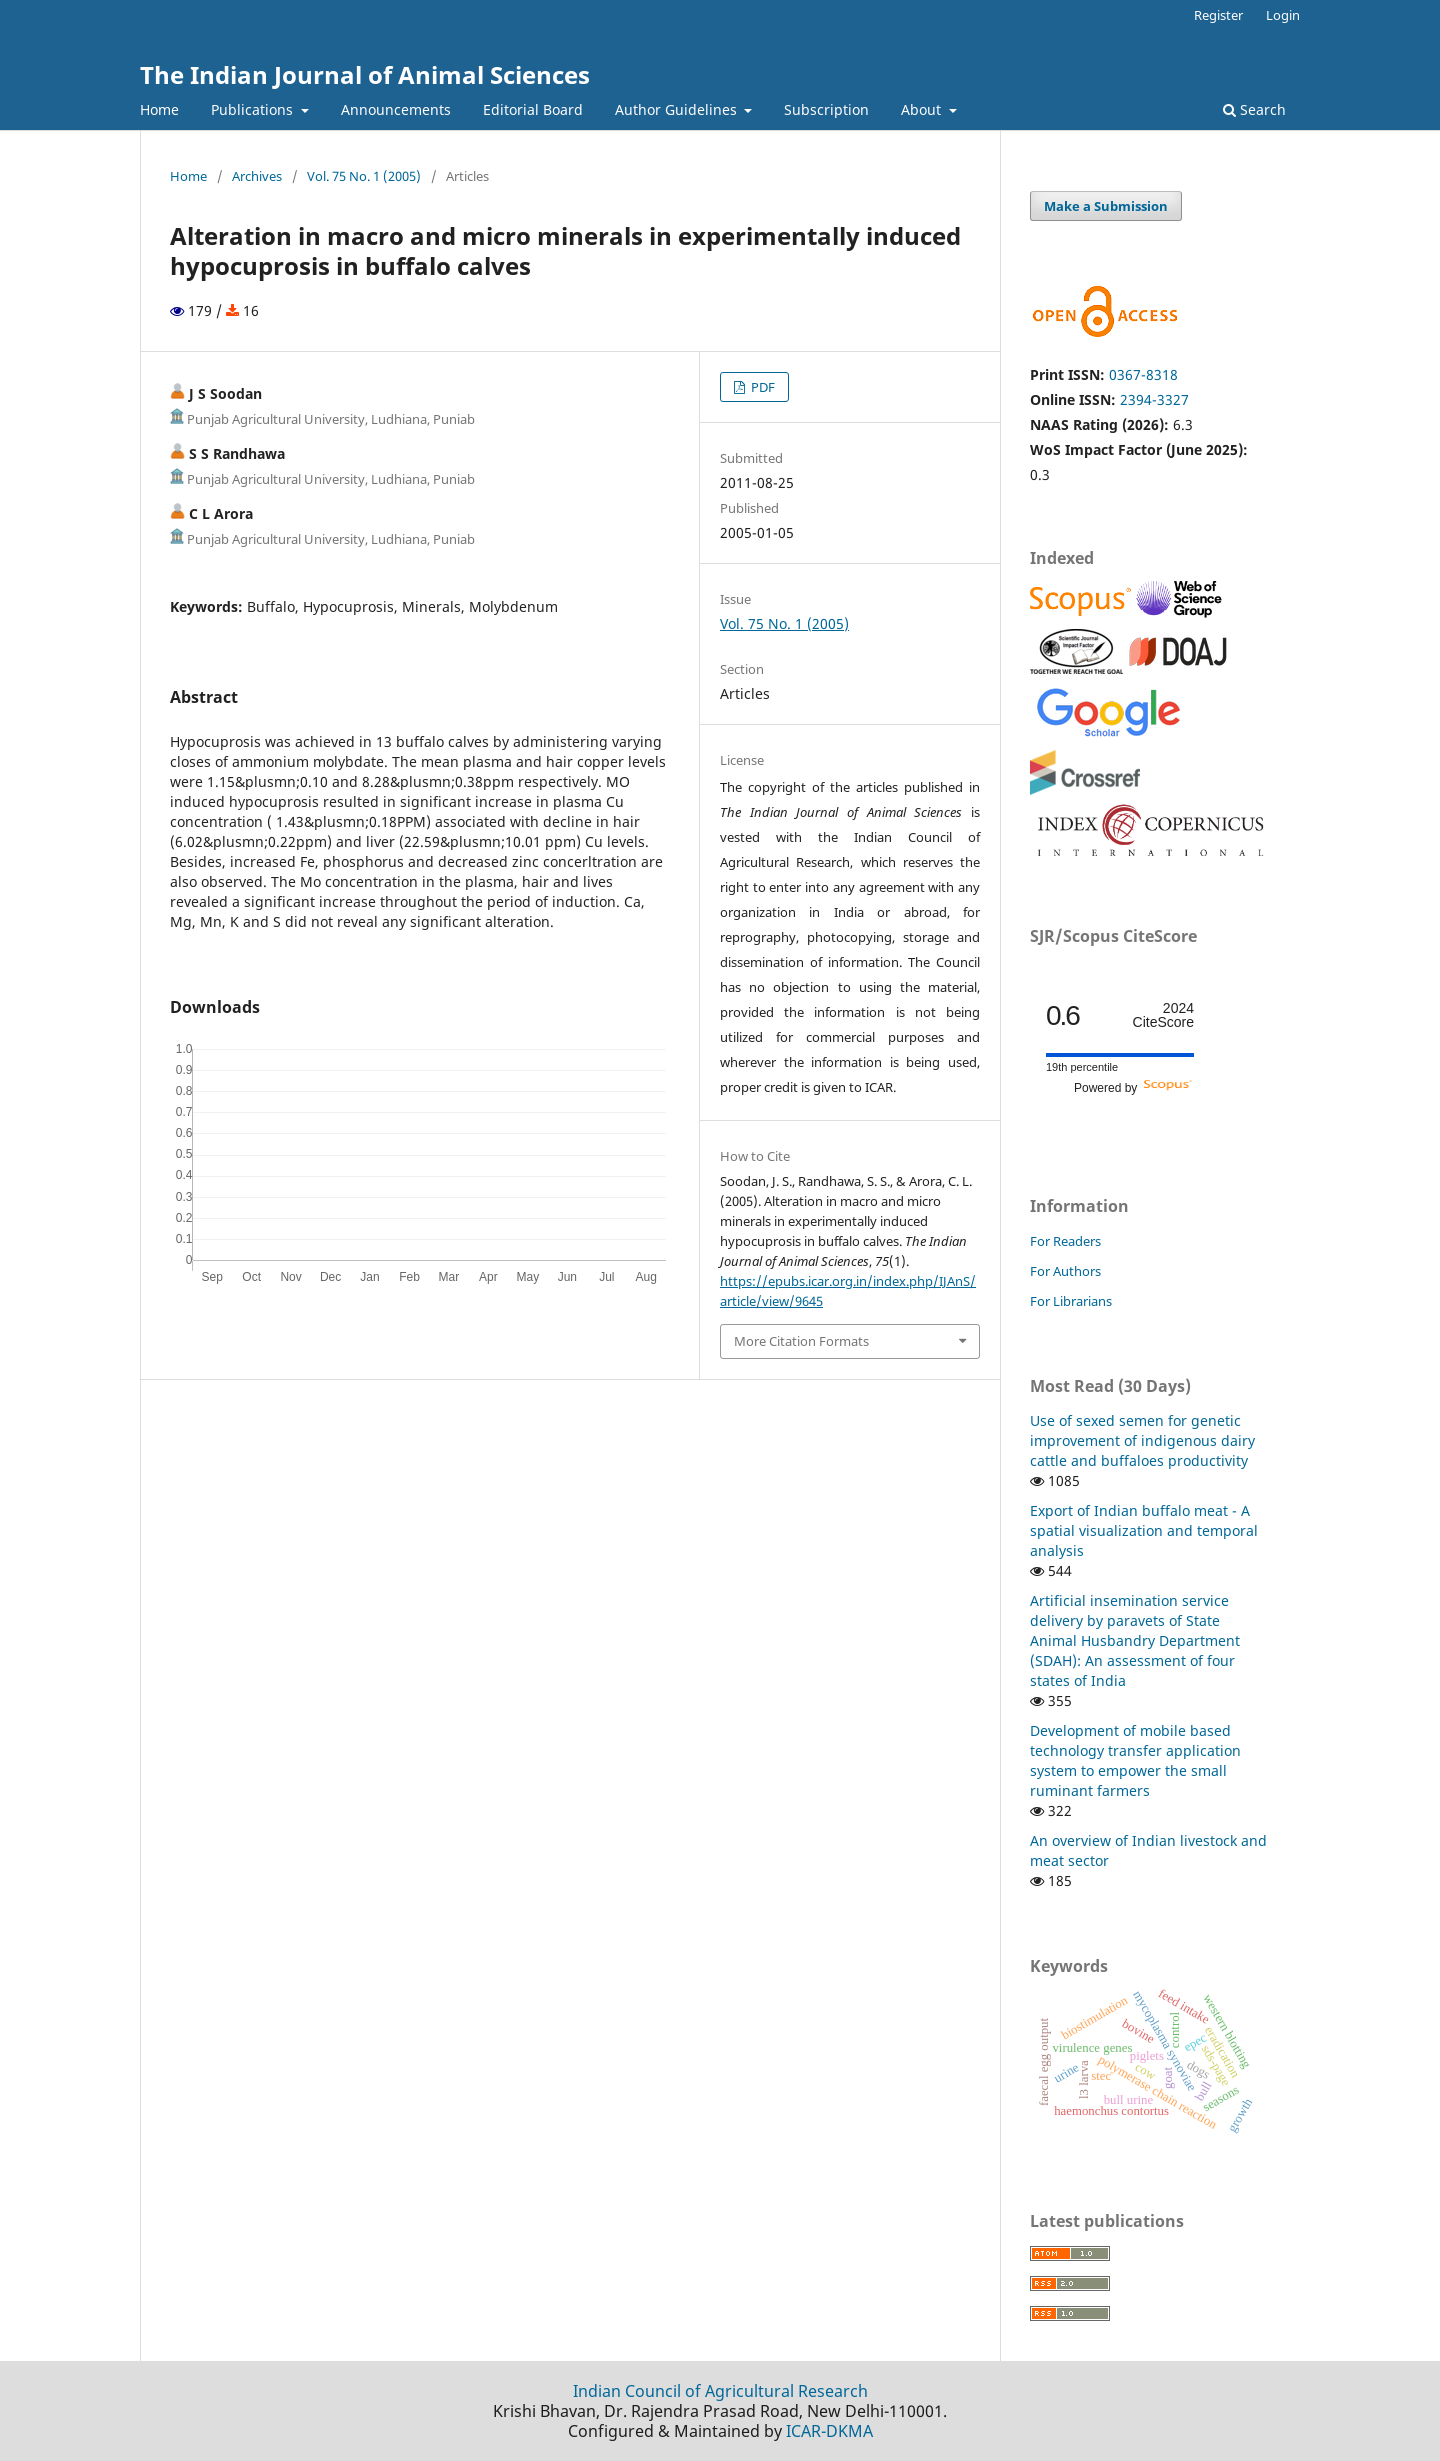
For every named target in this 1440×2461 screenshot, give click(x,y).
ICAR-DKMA (829, 2431)
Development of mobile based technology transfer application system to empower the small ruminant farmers (1135, 1760)
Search (1254, 109)
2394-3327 (1154, 399)
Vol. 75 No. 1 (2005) (364, 176)
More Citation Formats (801, 1341)
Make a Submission (1106, 206)
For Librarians (1071, 1301)
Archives (257, 176)
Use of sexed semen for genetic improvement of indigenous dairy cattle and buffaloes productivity (1142, 1440)
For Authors (1065, 1271)
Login (1283, 15)
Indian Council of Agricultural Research (720, 2391)
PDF (761, 387)
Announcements (396, 109)
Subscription (826, 109)
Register (1218, 15)
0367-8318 (1143, 374)
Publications (254, 109)
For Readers (1065, 1241)
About (923, 109)
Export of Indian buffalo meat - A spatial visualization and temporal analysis (1144, 1530)
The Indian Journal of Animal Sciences (365, 74)
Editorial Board (533, 109)
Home (159, 109)
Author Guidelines (678, 109)
